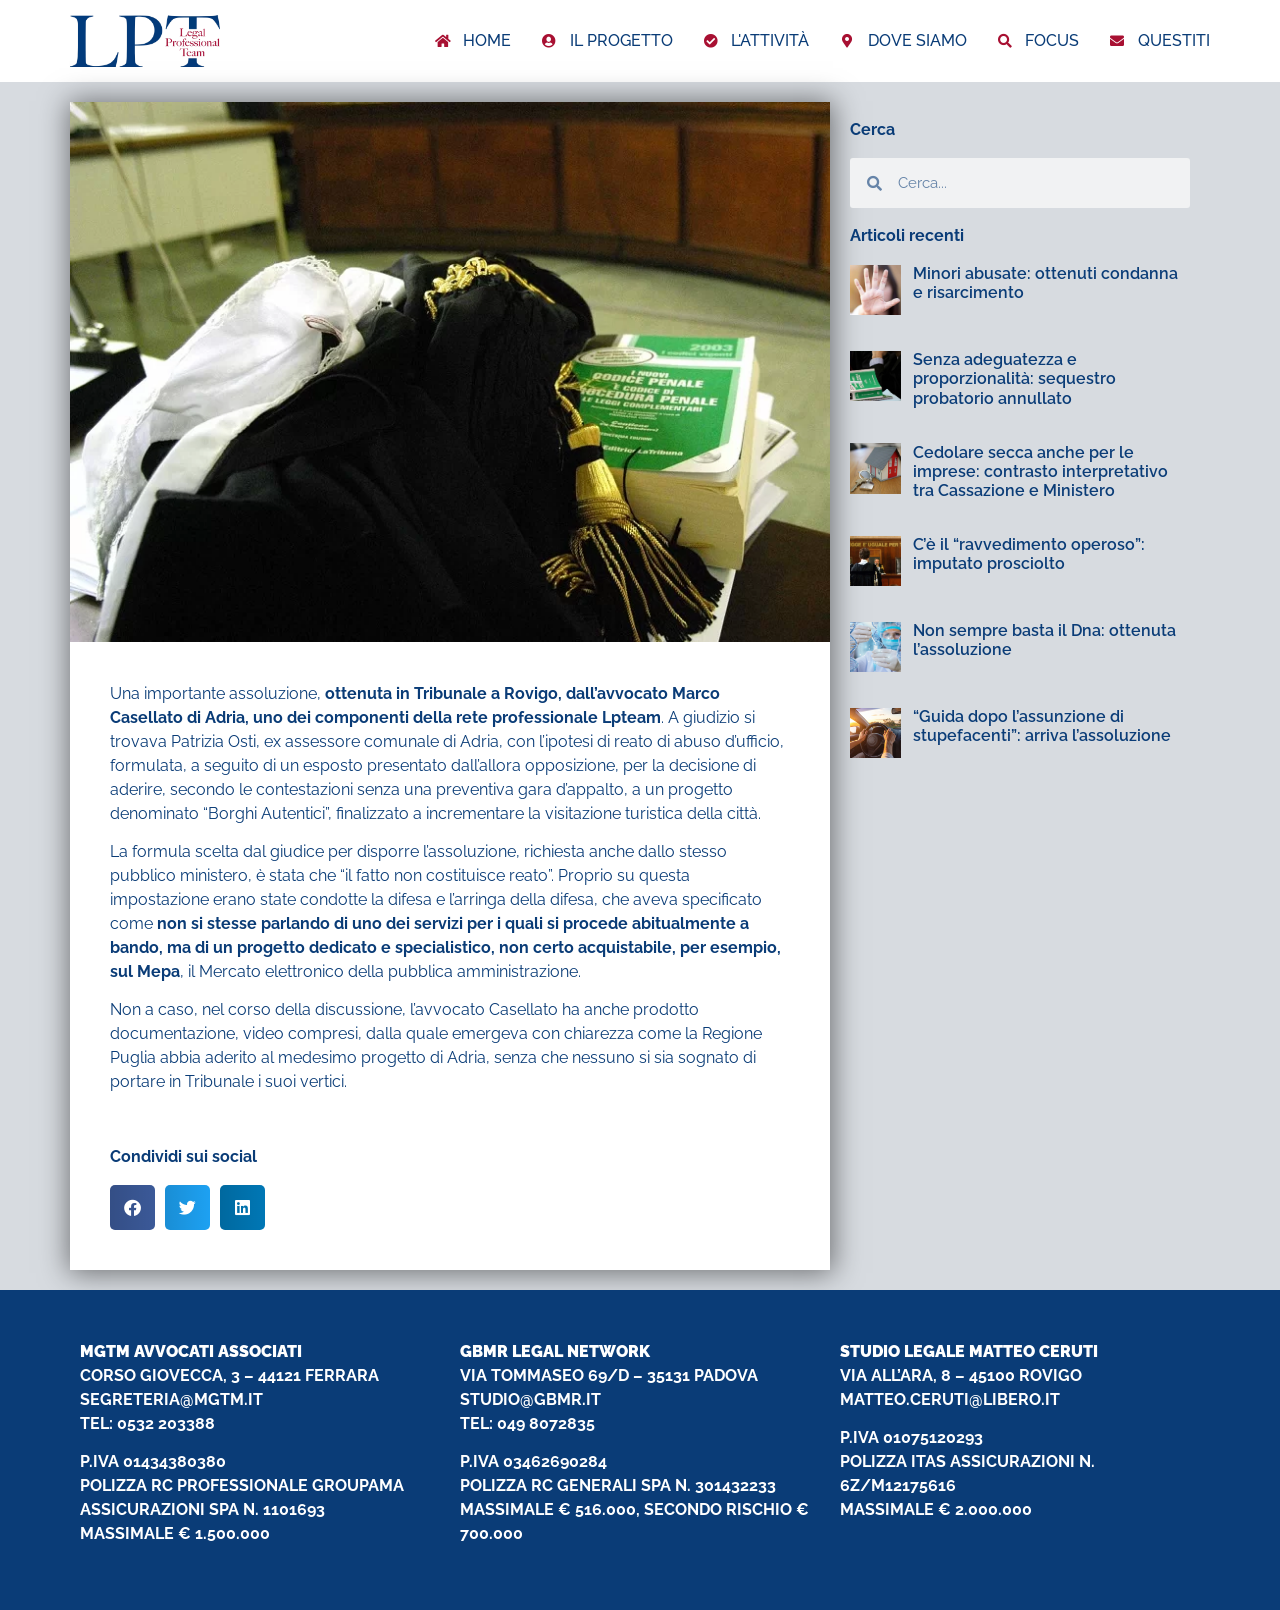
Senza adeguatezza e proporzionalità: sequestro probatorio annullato (1014, 378)
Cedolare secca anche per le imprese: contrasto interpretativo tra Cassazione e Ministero (1040, 471)
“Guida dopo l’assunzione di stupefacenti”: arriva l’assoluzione (1042, 726)
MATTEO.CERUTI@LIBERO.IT (950, 1399)
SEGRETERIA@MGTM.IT (171, 1399)
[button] (132, 1207)
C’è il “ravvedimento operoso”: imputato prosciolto (1029, 554)
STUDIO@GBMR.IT (530, 1399)
